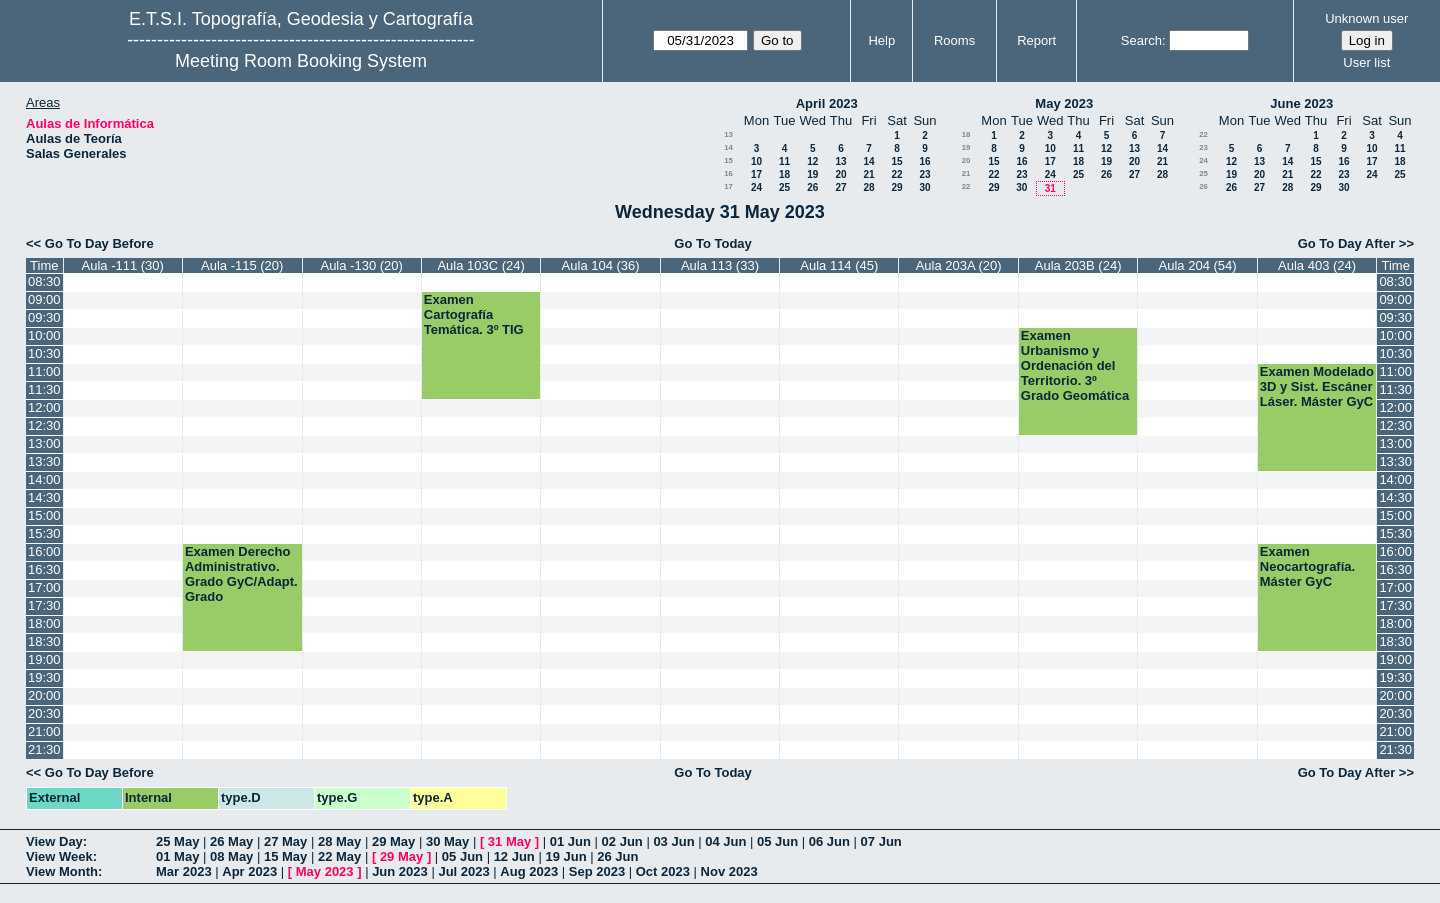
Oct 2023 (663, 871)
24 (756, 187)
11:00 (44, 371)
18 (784, 174)
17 (756, 174)
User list (1366, 62)
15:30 (44, 533)
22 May (339, 856)
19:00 (44, 659)
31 (1050, 188)
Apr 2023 (249, 871)
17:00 (44, 587)
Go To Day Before (99, 243)
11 (784, 161)
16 (924, 161)
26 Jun (617, 856)
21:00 (44, 731)
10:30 (44, 353)
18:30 (44, 641)
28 (868, 187)
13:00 (44, 443)
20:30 (44, 713)
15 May (285, 856)
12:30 (44, 425)
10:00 (44, 335)
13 (728, 134)
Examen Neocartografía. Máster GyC (1307, 566)
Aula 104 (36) (601, 265)
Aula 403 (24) (1317, 265)
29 (896, 187)
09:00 (44, 299)
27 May (285, 841)
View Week (59, 856)
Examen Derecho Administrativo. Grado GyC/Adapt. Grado (241, 574)
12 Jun (514, 856)
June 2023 (1301, 103)
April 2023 (827, 103)
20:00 (44, 695)
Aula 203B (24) (1078, 265)
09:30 (44, 317)
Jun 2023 (400, 871)
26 (812, 187)
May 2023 (1064, 103)
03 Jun (673, 841)
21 (868, 174)
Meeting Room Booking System (301, 61)
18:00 (44, 623)
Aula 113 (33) (720, 265)
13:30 (44, 461)
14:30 (44, 497)
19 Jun (565, 856)
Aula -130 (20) (361, 265)
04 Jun (725, 841)
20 (840, 174)
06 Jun (829, 841)
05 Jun (777, 841)
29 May (393, 841)
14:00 (44, 479)
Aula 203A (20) (959, 265)
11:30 (44, 389)
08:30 (44, 281)
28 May (339, 841)
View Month (62, 871)
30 (924, 187)
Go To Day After (1347, 243)
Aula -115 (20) (242, 265)
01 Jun (570, 841)
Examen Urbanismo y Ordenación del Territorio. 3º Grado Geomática (1075, 365)
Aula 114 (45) (839, 265)
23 (924, 174)
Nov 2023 (729, 871)
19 (812, 174)
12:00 (44, 407)
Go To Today (713, 243)
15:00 (44, 515)
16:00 (44, 551)
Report (1036, 40)
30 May (447, 841)
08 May (231, 856)
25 (784, 187)
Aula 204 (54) (1198, 265)
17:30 (44, 605)
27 (840, 187)
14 (728, 147)
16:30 (44, 569)
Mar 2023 (184, 871)
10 (756, 161)
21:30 (44, 749)
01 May (177, 856)
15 (728, 160)
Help (881, 40)
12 (812, 161)
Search (1141, 40)
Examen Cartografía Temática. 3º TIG (474, 314)
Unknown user (1366, 18)
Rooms (954, 40)
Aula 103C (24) (480, 265)
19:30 (44, 677)
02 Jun (622, 841)
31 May (509, 841)
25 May (177, 841)
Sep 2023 (597, 871)
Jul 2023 (463, 871)
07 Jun (881, 841)
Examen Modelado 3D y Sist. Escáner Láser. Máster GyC (1317, 386)
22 (896, 174)
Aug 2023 (529, 871)
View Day (54, 841)
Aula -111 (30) (123, 265)
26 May (231, 841)
